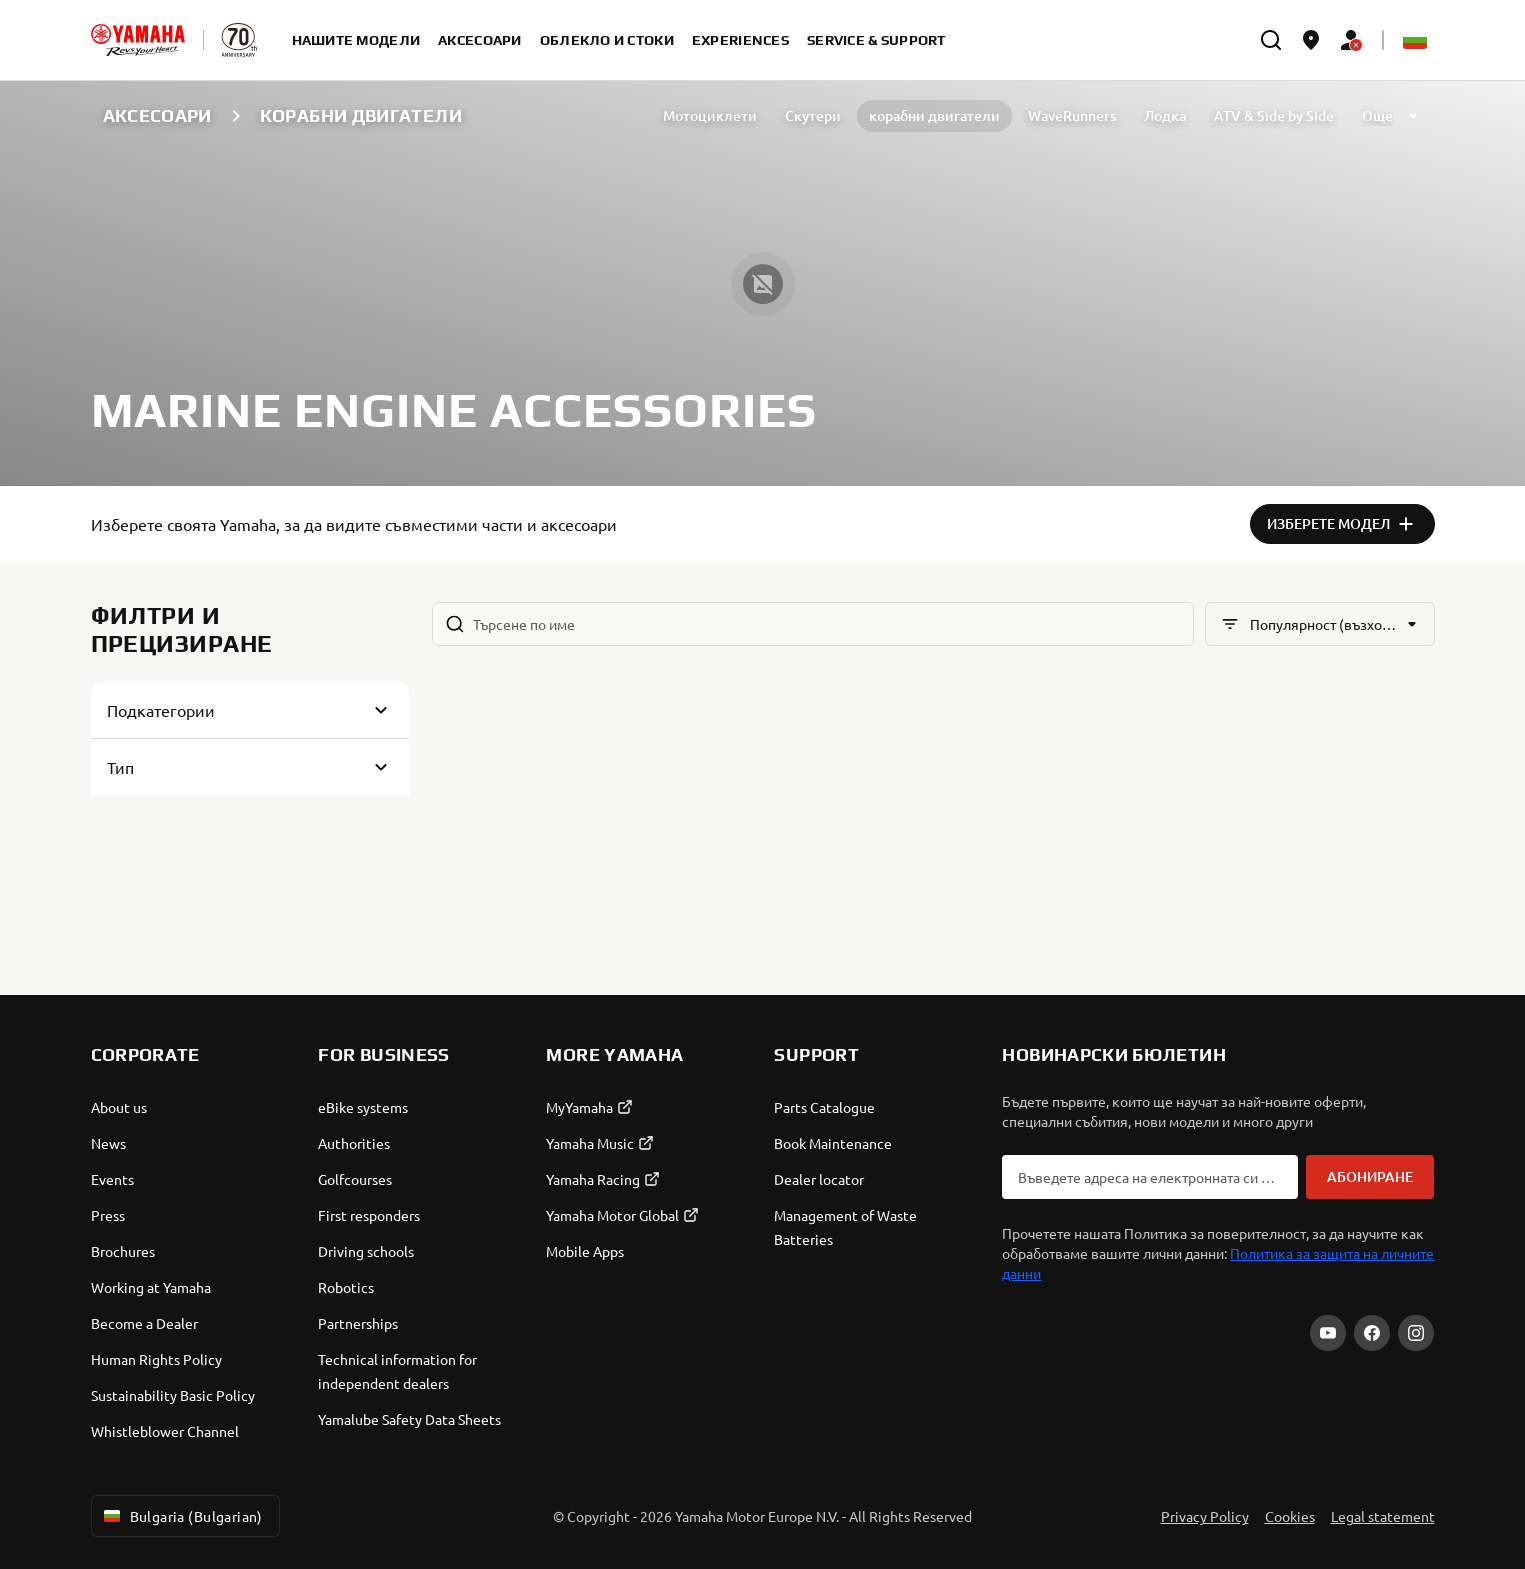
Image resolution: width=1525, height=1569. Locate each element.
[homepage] (138, 40)
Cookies (1290, 1516)
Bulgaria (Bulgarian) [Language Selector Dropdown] (181, 1516)
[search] (1271, 40)
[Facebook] (1372, 1333)
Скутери (813, 115)
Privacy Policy (1205, 1516)
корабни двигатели (934, 115)
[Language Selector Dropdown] (1415, 40)
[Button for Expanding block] (250, 710)
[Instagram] (1416, 1333)
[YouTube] (1328, 1333)
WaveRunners (1072, 115)
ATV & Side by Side (1274, 115)
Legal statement (1383, 1516)
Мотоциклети (710, 115)
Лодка (1165, 115)
